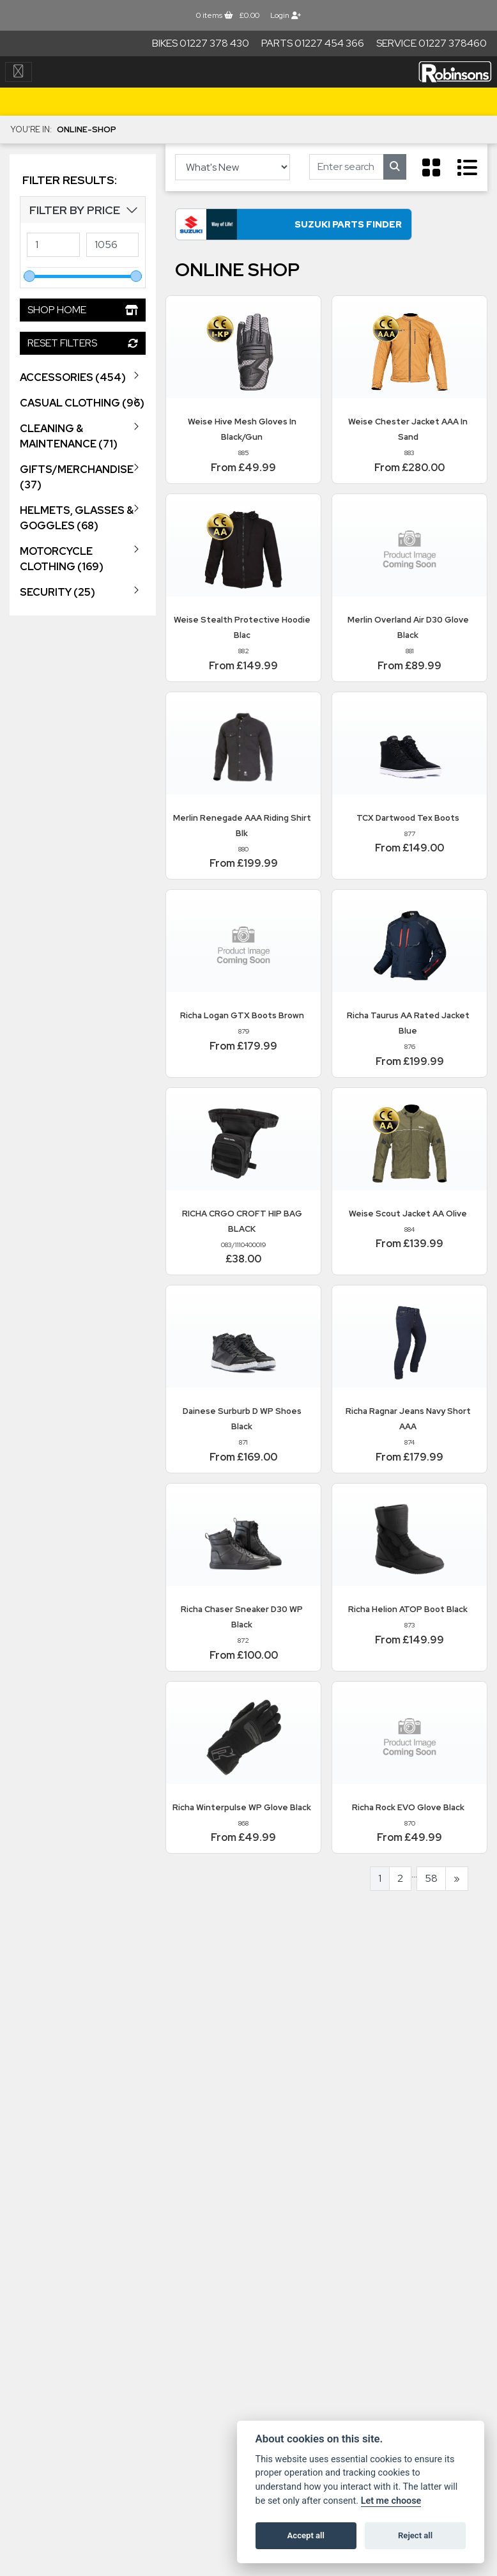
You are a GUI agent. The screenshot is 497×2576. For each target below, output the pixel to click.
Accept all (306, 2535)
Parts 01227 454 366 (312, 43)
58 (431, 1882)
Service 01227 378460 (431, 43)
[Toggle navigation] (18, 72)
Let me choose (391, 2500)
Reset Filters (82, 343)
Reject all (415, 2535)
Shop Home (82, 309)
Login (285, 15)
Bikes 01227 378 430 (200, 43)
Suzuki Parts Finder (296, 228)
